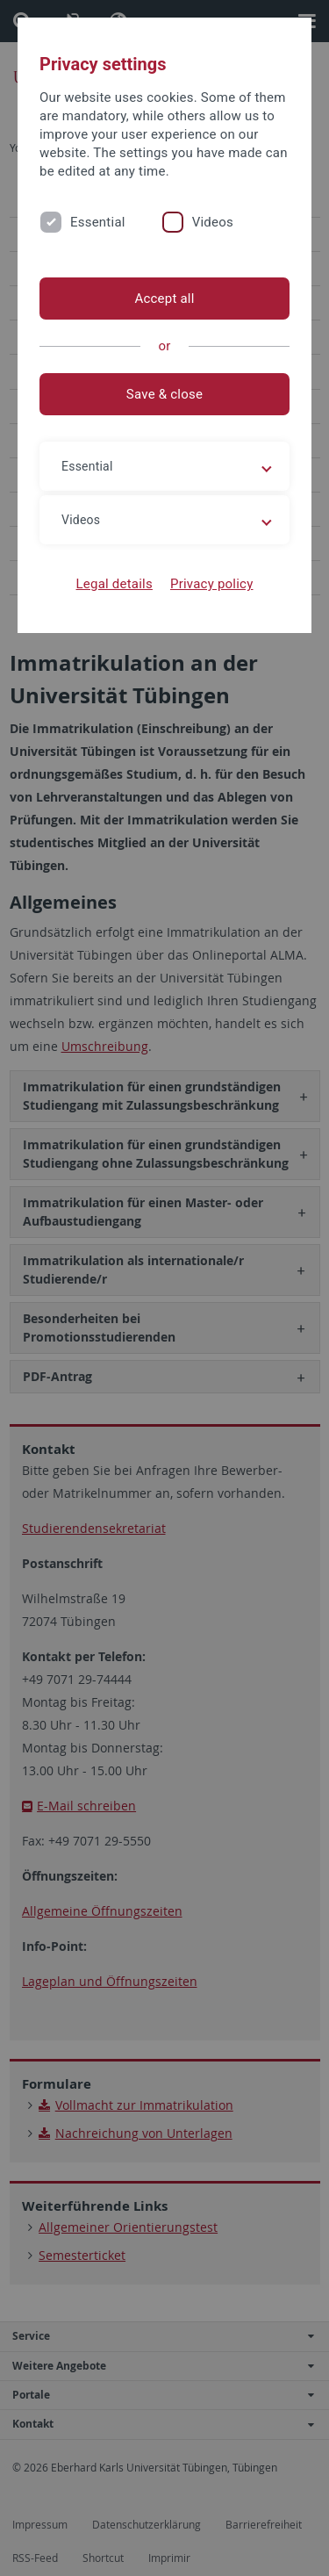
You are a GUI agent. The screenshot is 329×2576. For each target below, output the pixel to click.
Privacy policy (212, 584)
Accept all (164, 298)
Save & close (164, 394)
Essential (97, 222)
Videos (212, 222)
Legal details (114, 584)
